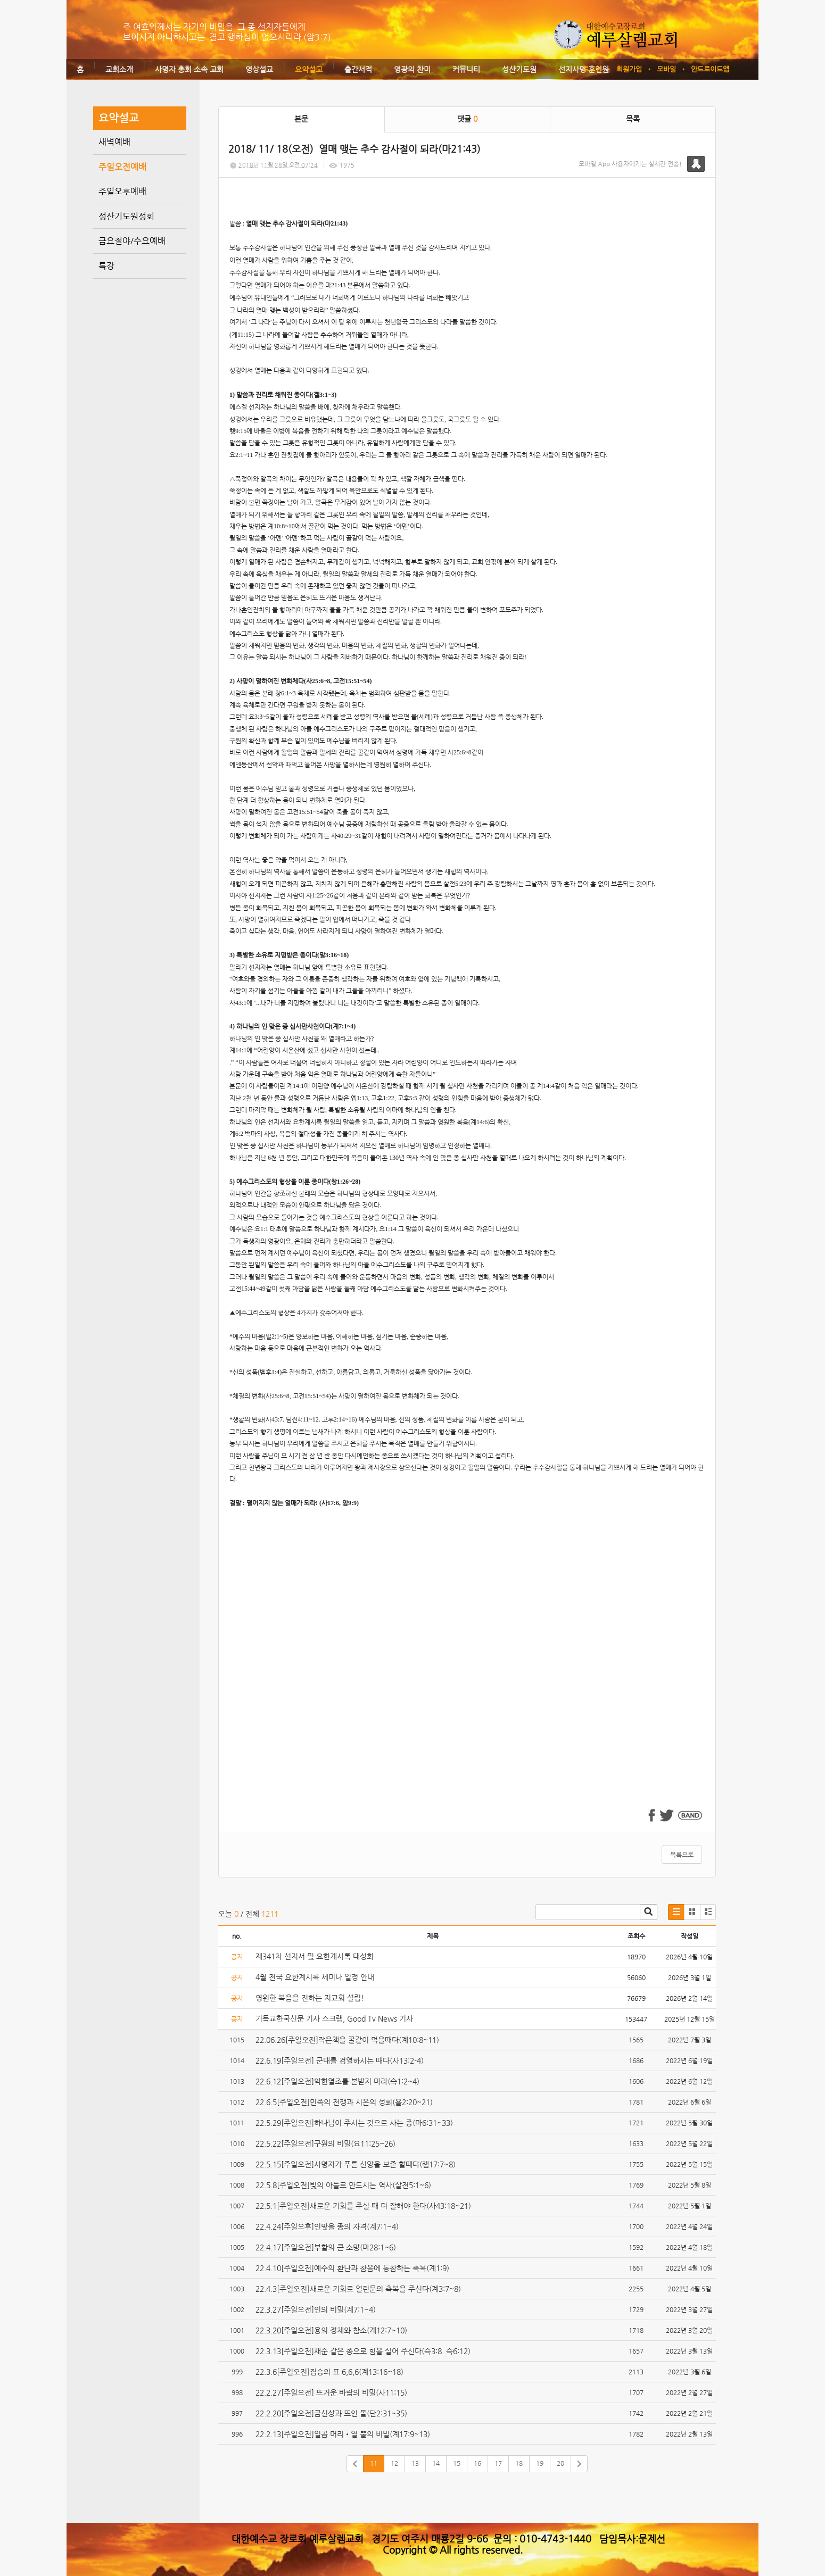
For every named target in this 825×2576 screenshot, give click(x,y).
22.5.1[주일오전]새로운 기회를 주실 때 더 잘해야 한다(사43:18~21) (363, 2205)
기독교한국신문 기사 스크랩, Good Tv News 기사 (334, 2018)
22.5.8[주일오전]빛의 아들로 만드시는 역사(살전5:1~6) (343, 2185)
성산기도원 (519, 69)
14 (436, 2463)
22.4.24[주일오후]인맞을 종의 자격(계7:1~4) (327, 2226)
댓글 (467, 118)
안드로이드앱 (710, 69)
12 (394, 2463)
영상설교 (259, 69)
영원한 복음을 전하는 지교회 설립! (309, 1997)
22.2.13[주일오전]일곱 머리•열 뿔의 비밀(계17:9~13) (342, 2434)
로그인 (591, 69)
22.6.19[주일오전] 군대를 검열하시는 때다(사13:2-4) (339, 2060)
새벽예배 (114, 142)
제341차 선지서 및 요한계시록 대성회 (314, 1956)
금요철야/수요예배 (132, 241)
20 (560, 2463)
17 (498, 2463)
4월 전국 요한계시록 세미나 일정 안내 (314, 1977)
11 (373, 2463)
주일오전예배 (122, 167)
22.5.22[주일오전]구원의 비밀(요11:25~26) (325, 2143)
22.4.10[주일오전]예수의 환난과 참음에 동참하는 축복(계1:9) (352, 2268)
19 (539, 2463)
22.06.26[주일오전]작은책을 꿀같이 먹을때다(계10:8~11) (347, 2039)
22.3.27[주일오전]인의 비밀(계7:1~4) (315, 2309)
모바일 (666, 69)
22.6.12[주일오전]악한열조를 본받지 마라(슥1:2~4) (337, 2081)
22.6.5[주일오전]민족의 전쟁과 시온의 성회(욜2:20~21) (344, 2102)
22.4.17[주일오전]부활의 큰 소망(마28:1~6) (325, 2247)
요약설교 (309, 69)
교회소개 (119, 69)
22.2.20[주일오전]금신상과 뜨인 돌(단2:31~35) (331, 2413)
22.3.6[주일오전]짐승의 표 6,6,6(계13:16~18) (329, 2371)
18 (519, 2463)
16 (477, 2463)
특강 (106, 266)
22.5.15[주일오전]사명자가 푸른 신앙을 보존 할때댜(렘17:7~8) (355, 2164)
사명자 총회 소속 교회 (189, 69)
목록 (633, 118)
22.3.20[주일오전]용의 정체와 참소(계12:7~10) (331, 2330)
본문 (301, 118)
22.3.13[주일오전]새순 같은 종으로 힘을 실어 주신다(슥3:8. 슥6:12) (363, 2351)
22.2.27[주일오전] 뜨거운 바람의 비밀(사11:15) (331, 2392)
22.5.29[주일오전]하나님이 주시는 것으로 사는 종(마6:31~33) (354, 2122)
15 (456, 2463)
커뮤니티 (466, 69)
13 (415, 2463)
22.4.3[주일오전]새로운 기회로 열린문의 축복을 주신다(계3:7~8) (358, 2288)
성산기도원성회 (126, 216)
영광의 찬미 (412, 69)
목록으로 (682, 1854)
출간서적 (358, 69)
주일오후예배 (122, 191)
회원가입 (629, 69)
